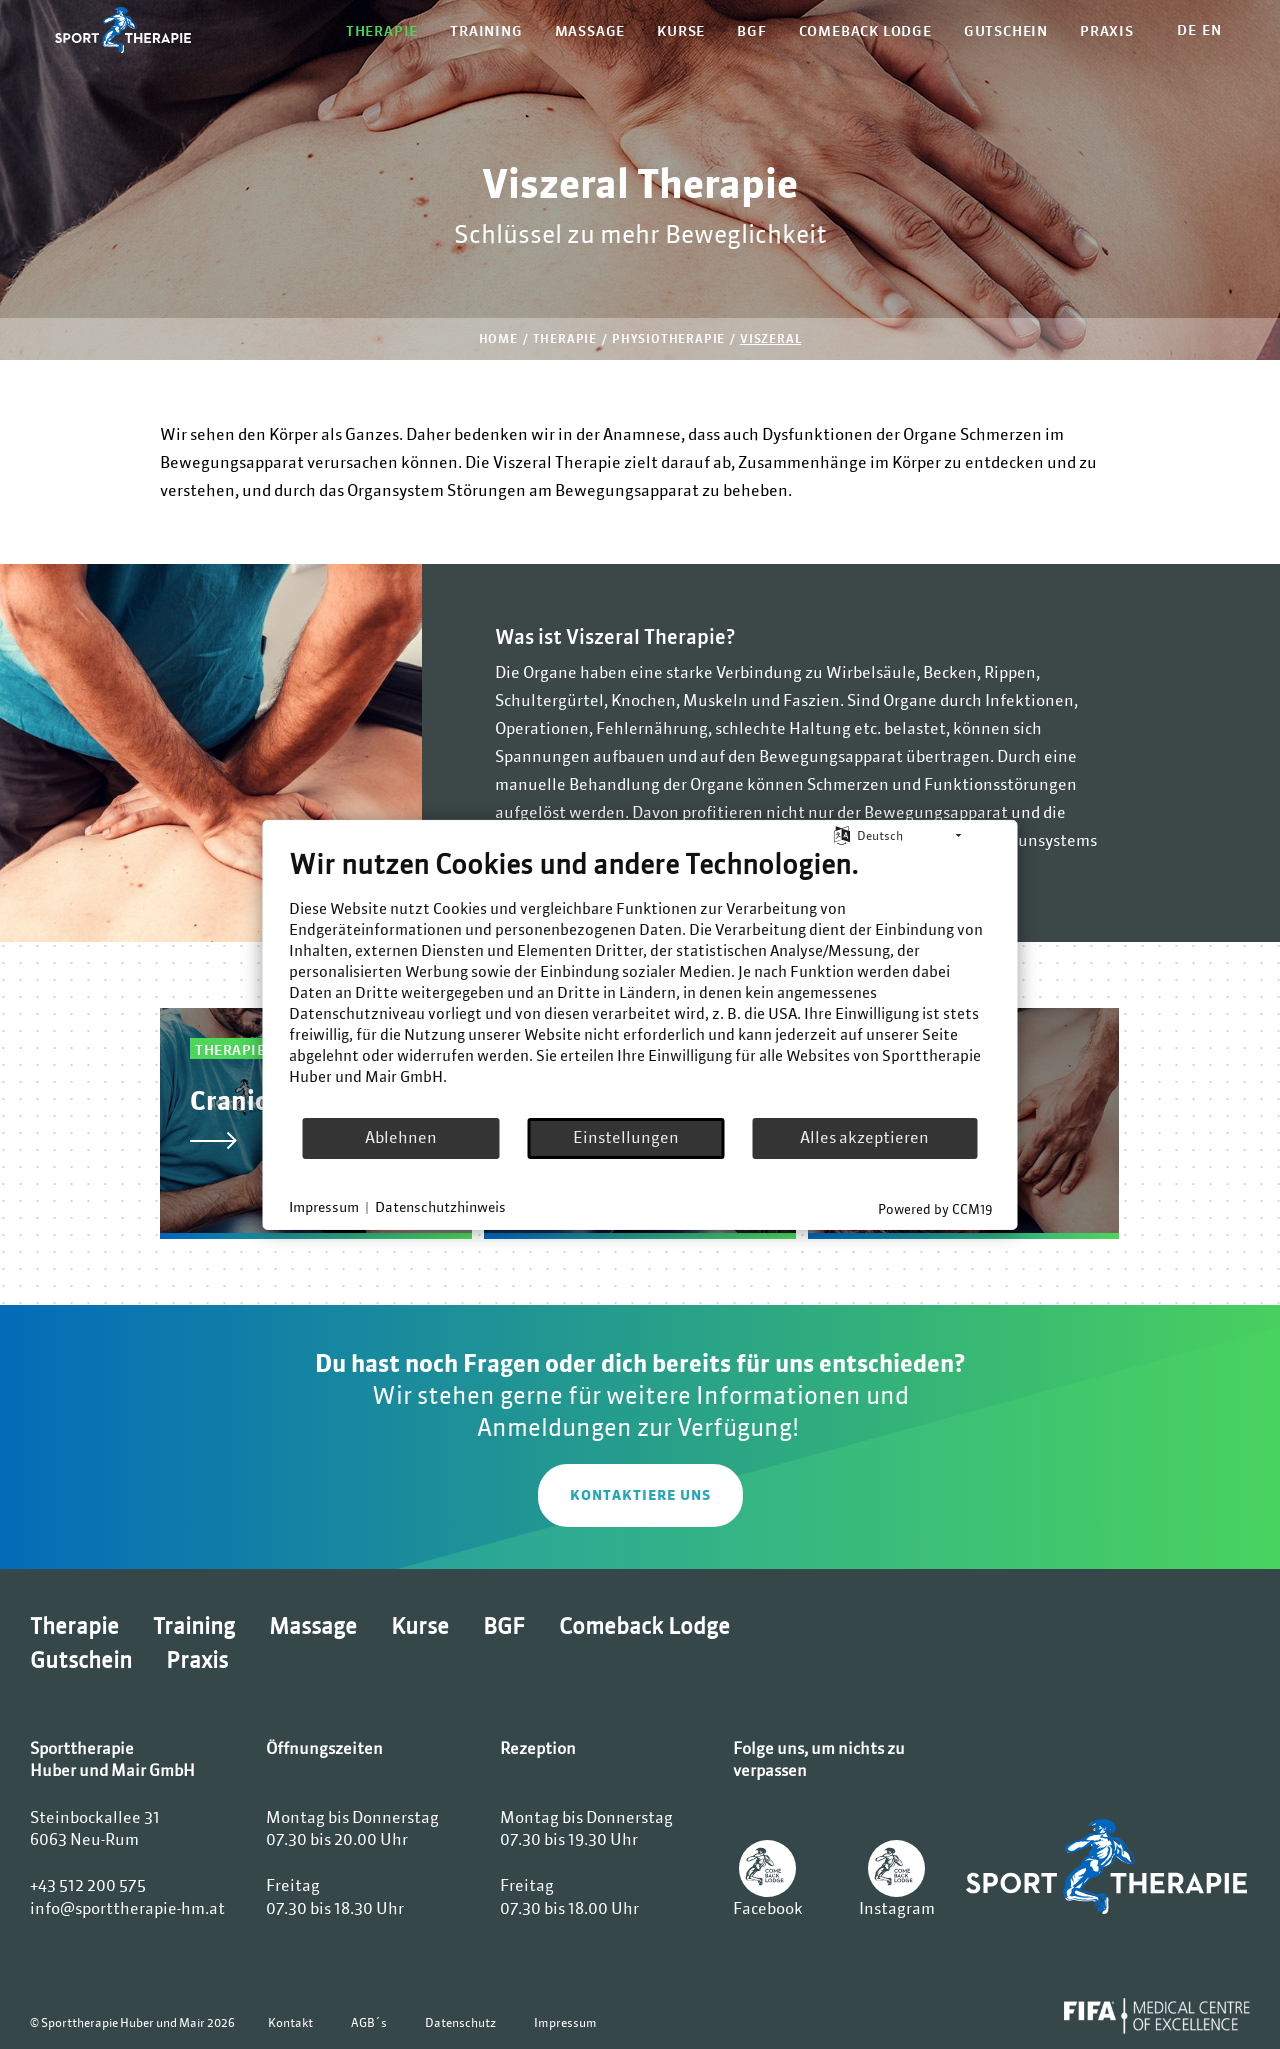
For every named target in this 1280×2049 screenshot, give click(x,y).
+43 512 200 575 (88, 1885)
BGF (751, 31)
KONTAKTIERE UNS (640, 1495)
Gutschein (1006, 31)
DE (1187, 30)
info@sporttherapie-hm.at (127, 1908)
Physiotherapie (668, 338)
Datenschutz (460, 2022)
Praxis (1107, 31)
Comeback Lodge (865, 31)
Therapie (382, 31)
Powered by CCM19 (935, 1208)
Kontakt (290, 2022)
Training (486, 31)
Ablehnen (401, 1137)
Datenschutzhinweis (440, 1207)
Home (498, 338)
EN (1212, 30)
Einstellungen (626, 1137)
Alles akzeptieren (864, 1137)
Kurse (681, 31)
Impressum (565, 2022)
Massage (590, 31)
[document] (640, 981)
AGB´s (369, 2022)
